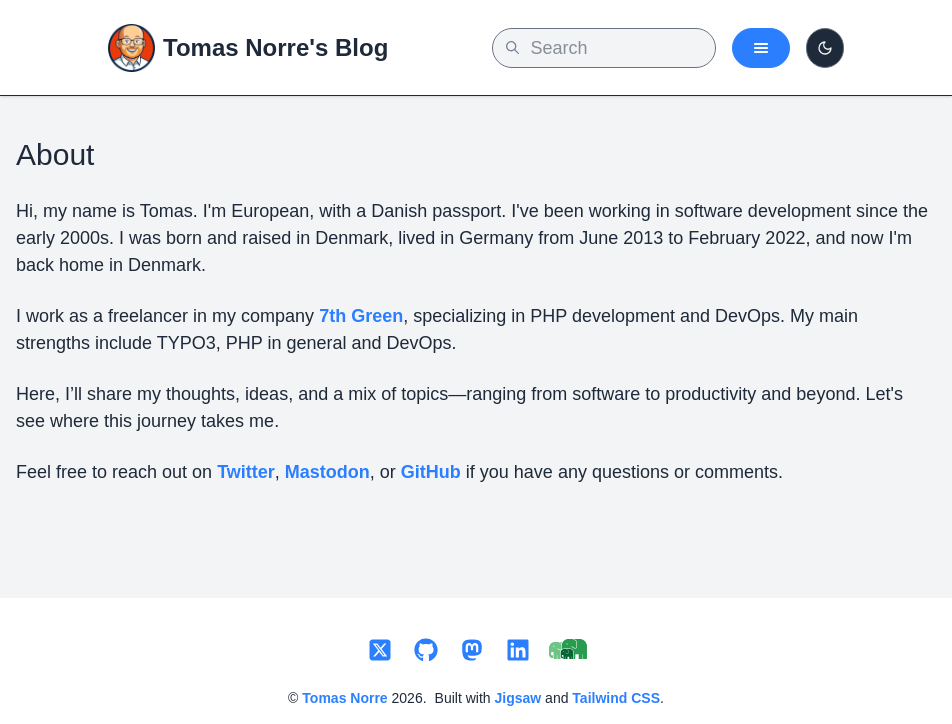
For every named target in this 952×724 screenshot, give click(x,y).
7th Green (361, 316)
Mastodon (327, 472)
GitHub (431, 472)
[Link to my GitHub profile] (426, 651)
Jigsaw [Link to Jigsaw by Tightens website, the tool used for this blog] (518, 698)
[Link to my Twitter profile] (380, 651)
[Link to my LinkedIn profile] (518, 651)
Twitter (246, 472)
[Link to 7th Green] (568, 651)
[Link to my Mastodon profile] (472, 651)
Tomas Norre (344, 698)
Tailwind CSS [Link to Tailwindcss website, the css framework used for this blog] (616, 698)
